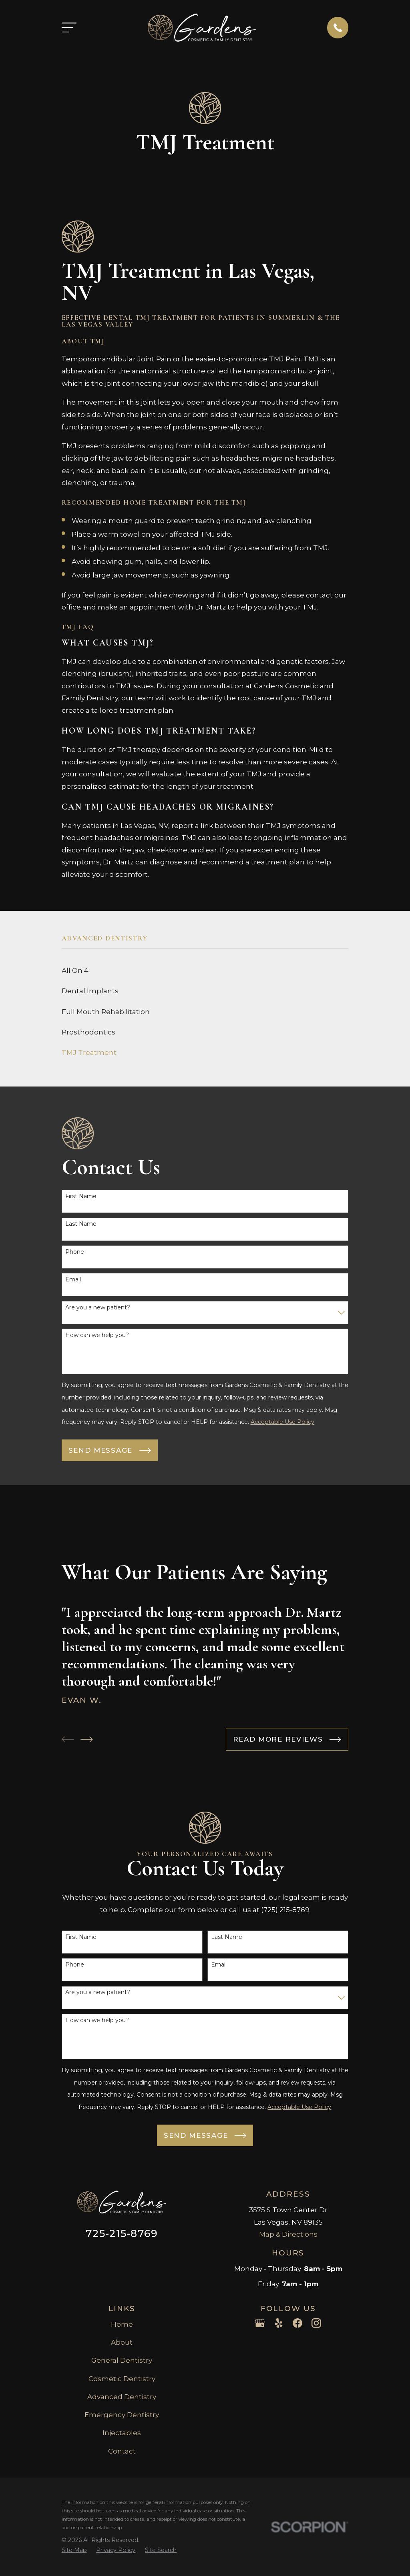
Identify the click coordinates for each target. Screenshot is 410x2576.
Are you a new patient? (97, 1307)
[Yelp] (278, 2323)
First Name (80, 1196)
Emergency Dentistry (121, 2415)
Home (122, 2324)
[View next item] (86, 1739)
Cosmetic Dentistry (121, 2379)
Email (73, 1279)
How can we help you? (97, 1335)
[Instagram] (316, 2323)
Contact (122, 2451)
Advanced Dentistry (121, 2397)
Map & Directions (288, 2234)
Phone (74, 1252)
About (122, 2342)
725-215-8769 (122, 2233)
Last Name (80, 1224)
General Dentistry (121, 2360)
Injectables (121, 2433)
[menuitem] (205, 970)
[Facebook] (297, 2323)
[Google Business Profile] (260, 2323)
